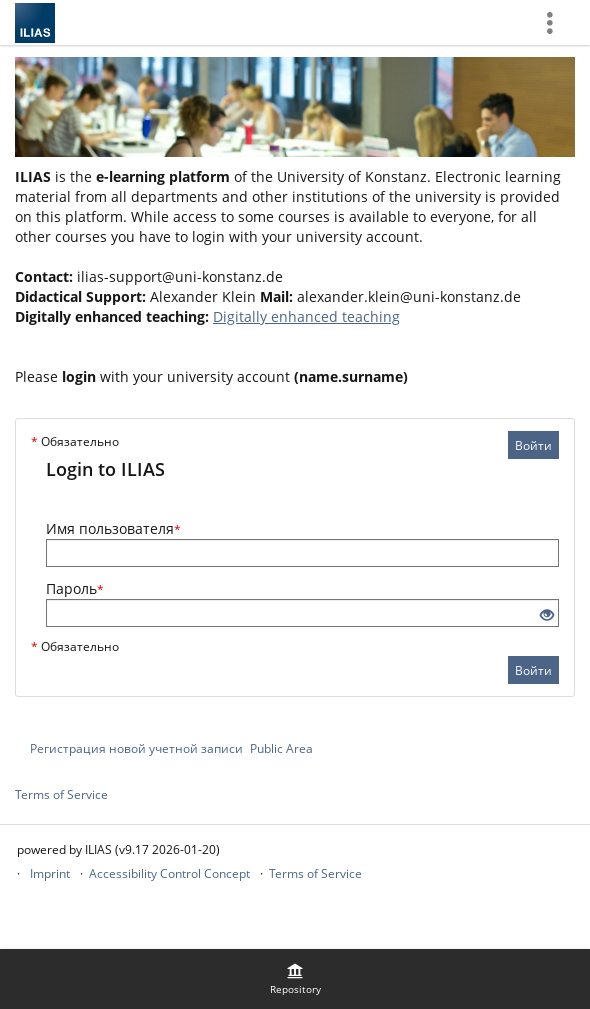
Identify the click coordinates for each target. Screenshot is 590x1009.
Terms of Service (61, 794)
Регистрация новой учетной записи (136, 748)
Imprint (50, 873)
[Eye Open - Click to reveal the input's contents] (547, 615)
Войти (533, 445)
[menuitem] (295, 979)
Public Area (281, 748)
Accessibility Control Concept (169, 873)
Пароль (75, 588)
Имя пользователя (113, 528)
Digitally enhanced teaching (306, 316)
